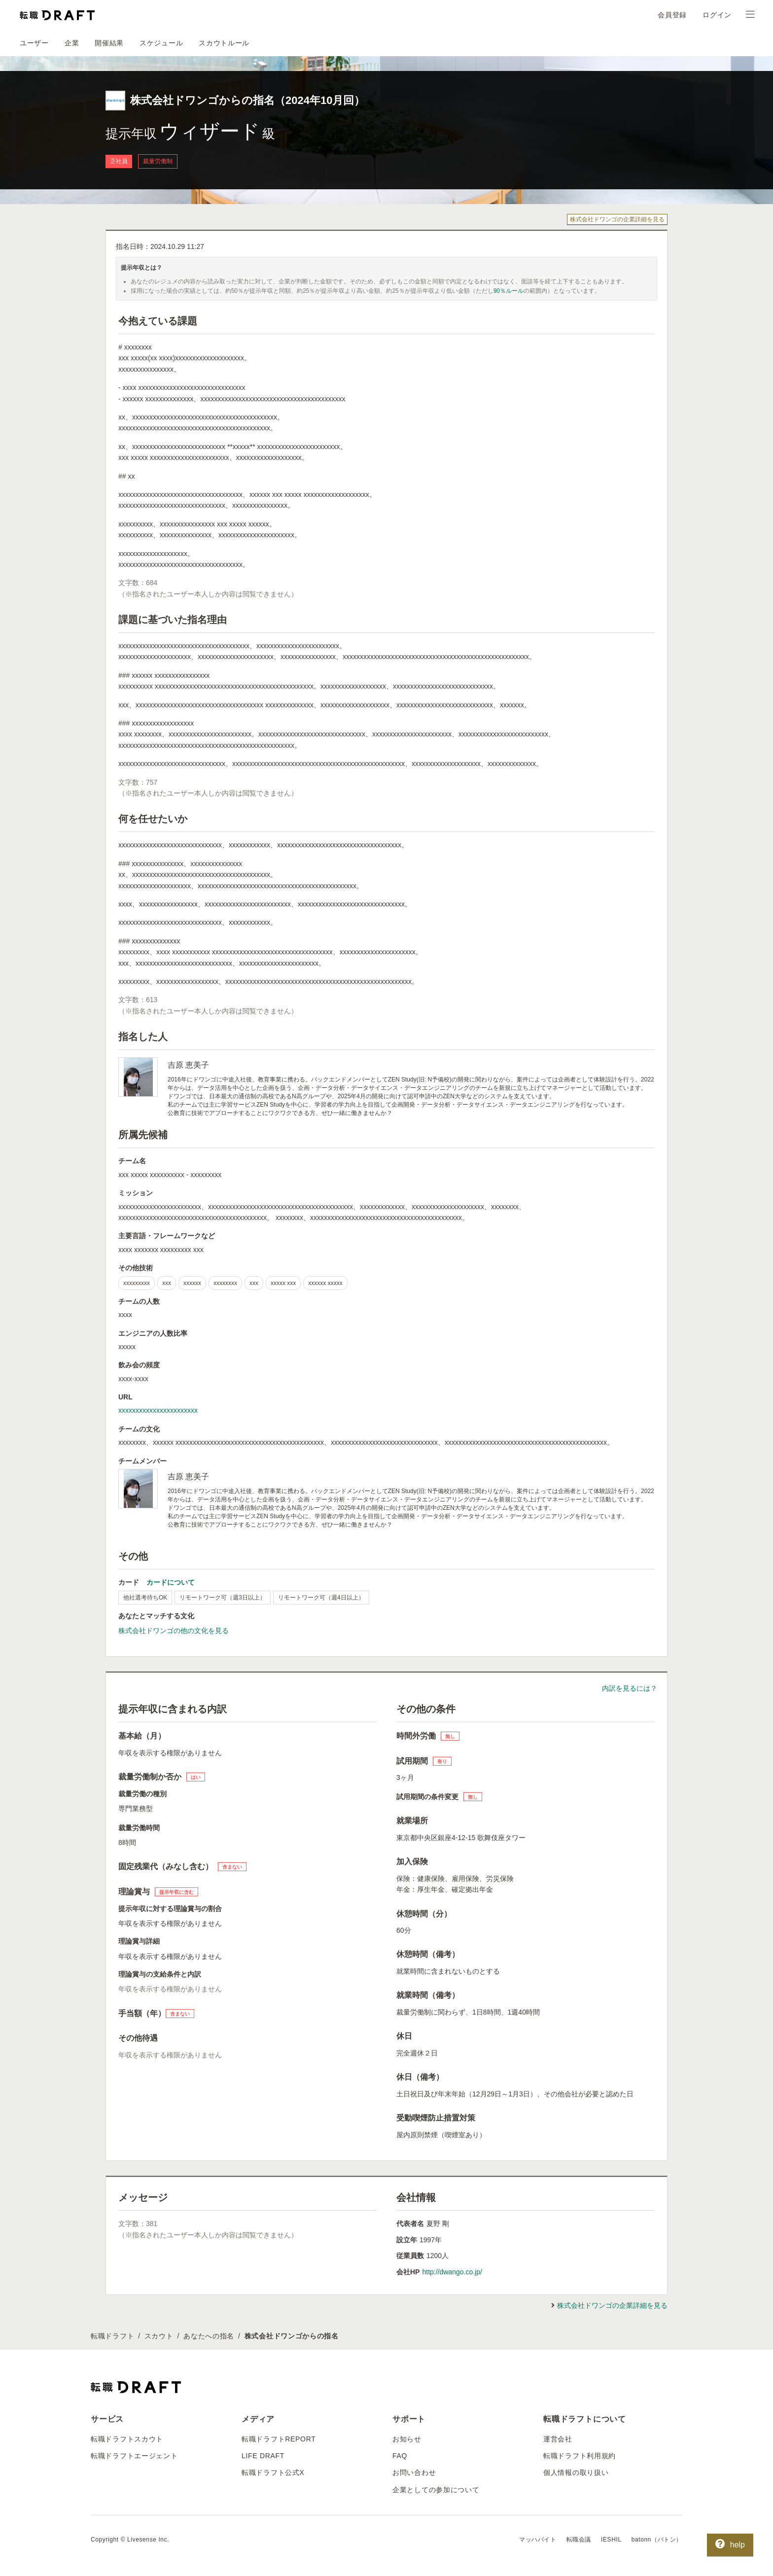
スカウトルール (224, 43)
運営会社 (557, 2439)
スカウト (159, 2336)
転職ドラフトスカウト (127, 2439)
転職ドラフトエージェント (134, 2456)
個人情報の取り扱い (575, 2472)
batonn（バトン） (657, 2539)
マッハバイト (538, 2539)
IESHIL (611, 2539)
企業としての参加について (435, 2490)
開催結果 (109, 43)
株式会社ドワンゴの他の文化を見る (173, 1631)
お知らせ (407, 2439)
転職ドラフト (112, 2336)
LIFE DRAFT (263, 2456)
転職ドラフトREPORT (279, 2439)
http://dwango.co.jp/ (452, 2272)
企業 (72, 43)
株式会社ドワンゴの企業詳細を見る (617, 219)
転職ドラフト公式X (273, 2472)
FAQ (399, 2456)
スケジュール (161, 43)
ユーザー (34, 43)
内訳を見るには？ (629, 1688)
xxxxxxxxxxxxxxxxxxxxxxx (158, 1410)
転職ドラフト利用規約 (579, 2456)
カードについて (170, 1582)
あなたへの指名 (208, 2336)
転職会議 (578, 2539)
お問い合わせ (414, 2472)
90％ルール (508, 290)
